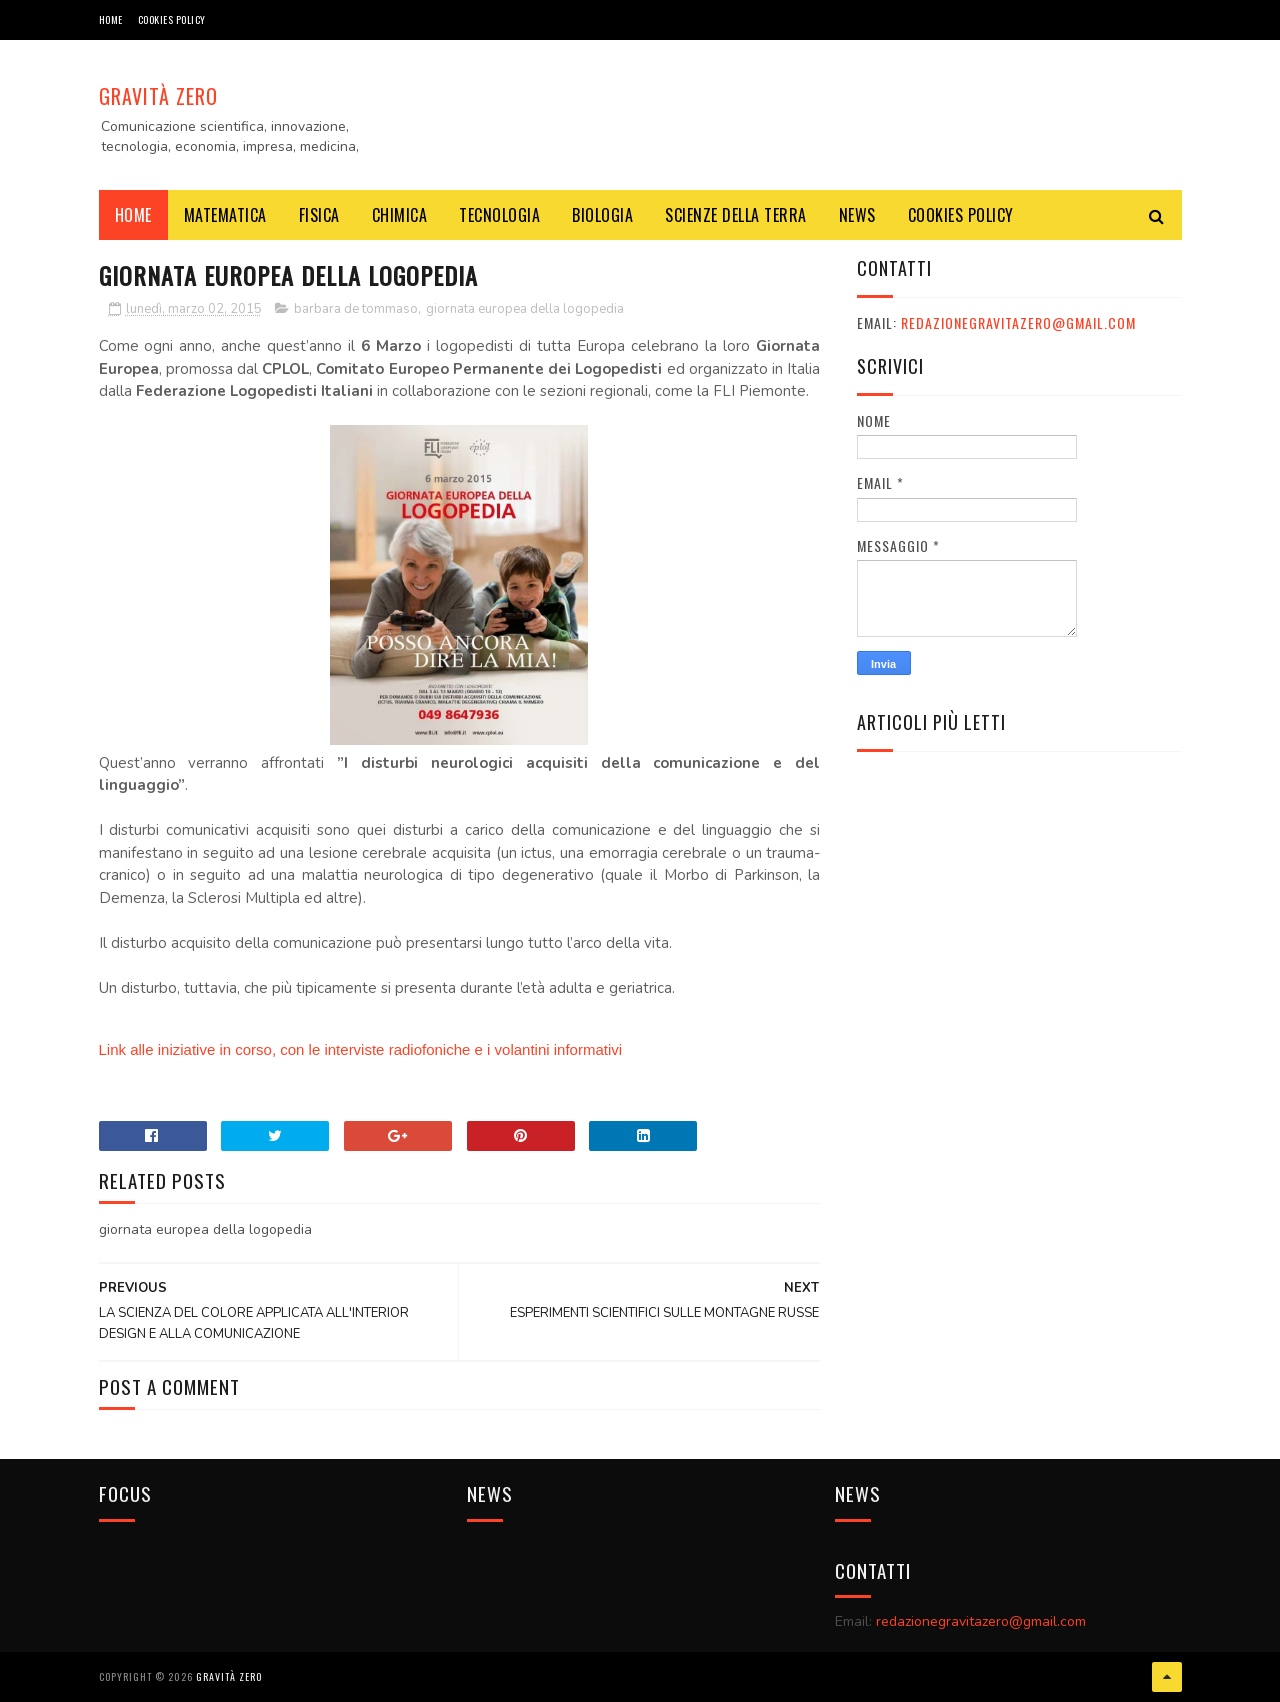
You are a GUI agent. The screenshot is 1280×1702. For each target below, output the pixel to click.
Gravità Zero (158, 96)
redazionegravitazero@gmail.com (1018, 322)
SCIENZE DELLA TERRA (736, 215)
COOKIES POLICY (172, 19)
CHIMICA (400, 215)
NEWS (857, 215)
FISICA (319, 215)
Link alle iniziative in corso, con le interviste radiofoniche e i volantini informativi (361, 1049)
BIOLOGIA (602, 215)
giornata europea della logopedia (525, 309)
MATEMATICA (225, 215)
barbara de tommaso (356, 309)
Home (111, 19)
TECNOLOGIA (499, 215)
